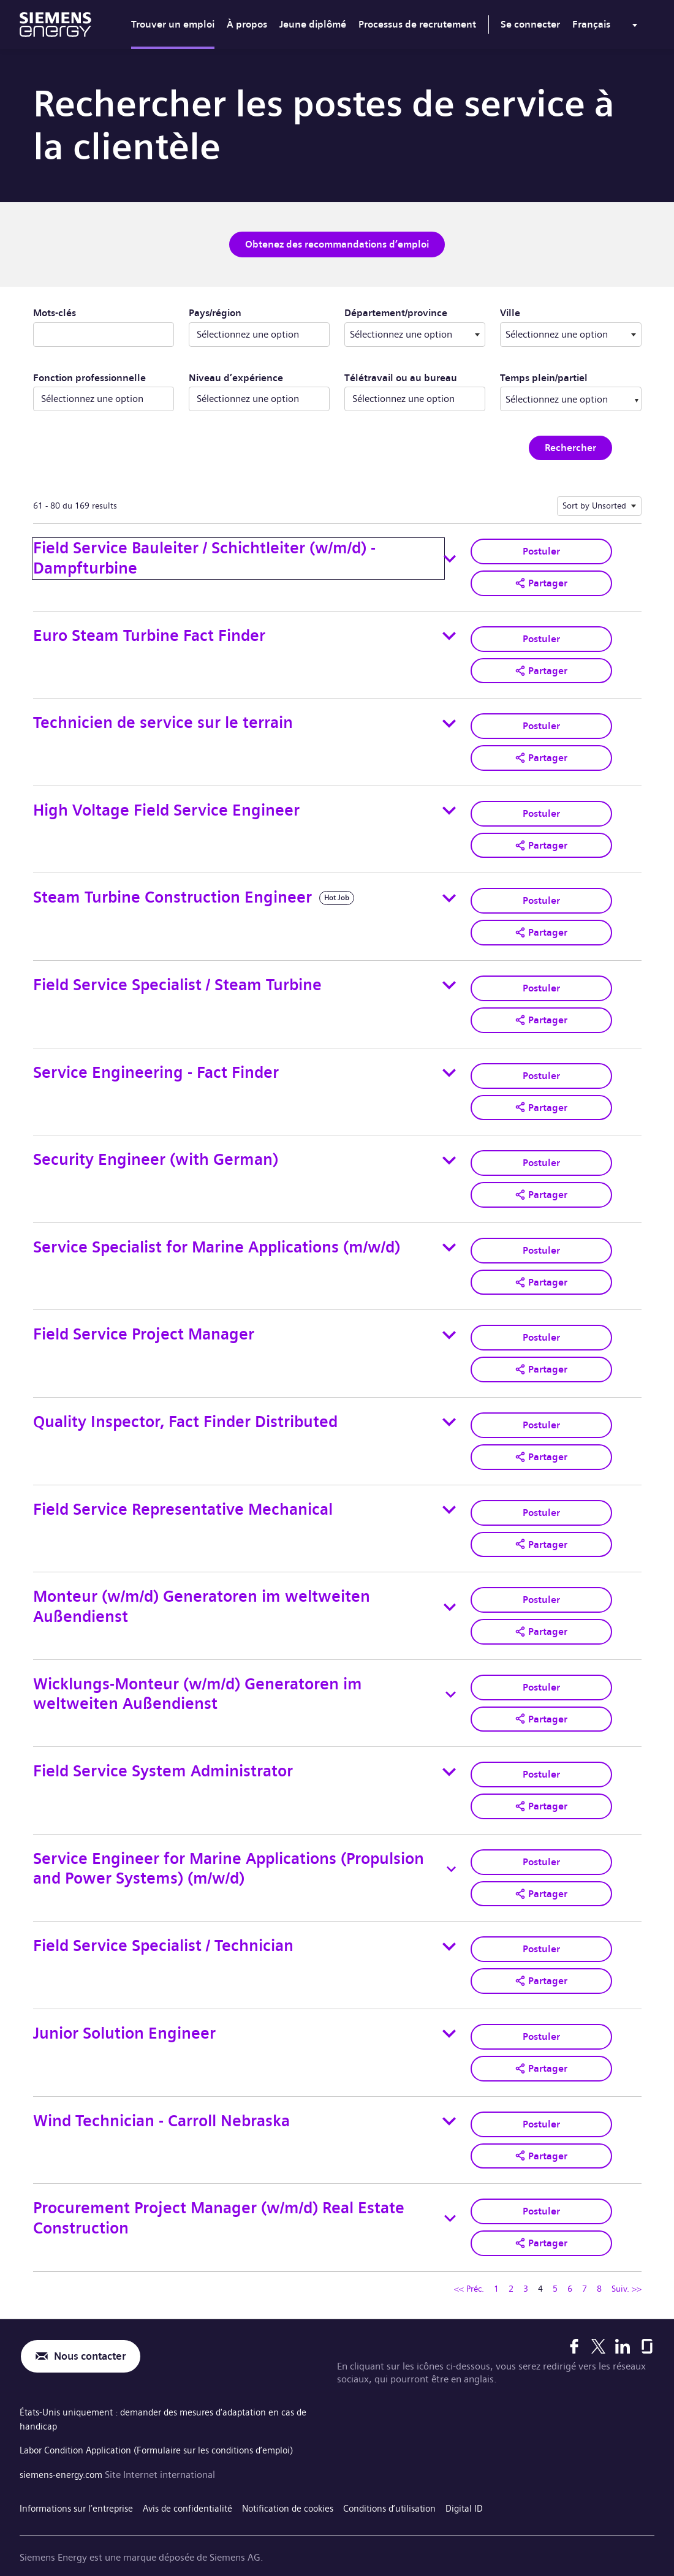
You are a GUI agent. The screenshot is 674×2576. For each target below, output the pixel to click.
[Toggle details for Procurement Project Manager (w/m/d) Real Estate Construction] (450, 2194)
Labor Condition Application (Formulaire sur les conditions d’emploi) (166, 2422)
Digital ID (490, 2479)
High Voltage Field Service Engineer (166, 805)
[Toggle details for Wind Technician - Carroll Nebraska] (449, 2098)
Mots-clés (54, 311)
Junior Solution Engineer (124, 2011)
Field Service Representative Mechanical (183, 1494)
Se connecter (530, 24)
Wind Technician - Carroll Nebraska (161, 2097)
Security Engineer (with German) (155, 1149)
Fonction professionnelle (89, 376)
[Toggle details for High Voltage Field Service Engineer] (449, 806)
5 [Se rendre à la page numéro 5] (555, 2263)
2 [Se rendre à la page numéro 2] (511, 2263)
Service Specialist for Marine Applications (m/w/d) (216, 1236)
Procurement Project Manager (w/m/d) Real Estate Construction (218, 2193)
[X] (598, 2320)
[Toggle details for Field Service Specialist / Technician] (449, 1926)
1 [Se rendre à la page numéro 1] (496, 2263)
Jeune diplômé (312, 24)
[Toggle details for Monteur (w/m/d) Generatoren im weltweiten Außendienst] (450, 1591)
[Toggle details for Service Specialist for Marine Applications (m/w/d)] (449, 1236)
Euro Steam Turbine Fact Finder (149, 633)
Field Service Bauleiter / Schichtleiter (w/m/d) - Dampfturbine (204, 557)
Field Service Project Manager (143, 1322)
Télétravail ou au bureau (400, 376)
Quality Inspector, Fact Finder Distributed (185, 1408)
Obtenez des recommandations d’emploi (337, 243)
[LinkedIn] (622, 2320)
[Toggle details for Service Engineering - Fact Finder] (449, 1064)
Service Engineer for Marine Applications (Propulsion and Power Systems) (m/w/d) (228, 1849)
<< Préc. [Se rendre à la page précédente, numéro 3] (469, 2263)
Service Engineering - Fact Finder (156, 1064)
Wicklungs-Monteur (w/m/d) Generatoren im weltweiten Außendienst (197, 1677)
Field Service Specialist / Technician (163, 1925)
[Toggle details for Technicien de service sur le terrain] (449, 720)
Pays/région (215, 311)
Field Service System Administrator (163, 1753)
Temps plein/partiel (544, 376)
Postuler (541, 549)
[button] (541, 581)
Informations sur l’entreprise (80, 2479)
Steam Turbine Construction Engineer (172, 891)
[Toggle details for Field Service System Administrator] (449, 1753)
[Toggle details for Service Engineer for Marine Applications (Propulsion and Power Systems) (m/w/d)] (451, 1850)
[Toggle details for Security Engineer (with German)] (449, 1150)
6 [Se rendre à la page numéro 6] (569, 2263)
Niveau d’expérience (236, 376)
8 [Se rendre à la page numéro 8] (599, 2263)
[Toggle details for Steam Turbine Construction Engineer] (449, 892)
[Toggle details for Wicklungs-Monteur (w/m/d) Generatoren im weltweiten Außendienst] (450, 1677)
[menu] (607, 27)
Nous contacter (93, 2331)
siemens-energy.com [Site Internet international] (65, 2446)
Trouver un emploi (172, 24)
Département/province (414, 311)
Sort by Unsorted (594, 504)
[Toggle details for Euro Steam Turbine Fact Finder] (449, 633)
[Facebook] (574, 2320)
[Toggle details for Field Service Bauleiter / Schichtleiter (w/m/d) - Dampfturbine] (450, 557)
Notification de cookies (303, 2479)
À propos (247, 24)
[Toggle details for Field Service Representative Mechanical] (449, 1495)
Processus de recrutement (417, 24)
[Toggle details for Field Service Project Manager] (449, 1323)
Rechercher (570, 446)
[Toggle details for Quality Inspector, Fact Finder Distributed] (449, 1408)
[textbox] (415, 333)
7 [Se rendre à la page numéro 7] (584, 2263)
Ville (565, 311)
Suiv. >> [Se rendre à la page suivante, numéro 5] (627, 2263)
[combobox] (414, 333)
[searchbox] (558, 397)
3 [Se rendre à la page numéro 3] (525, 2263)
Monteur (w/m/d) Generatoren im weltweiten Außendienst (201, 1590)
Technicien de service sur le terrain (163, 719)
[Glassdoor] (647, 2320)
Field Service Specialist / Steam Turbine (177, 977)
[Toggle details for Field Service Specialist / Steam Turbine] (449, 978)
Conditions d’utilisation (411, 2479)
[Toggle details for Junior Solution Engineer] (449, 2012)
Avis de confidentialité (198, 2479)
